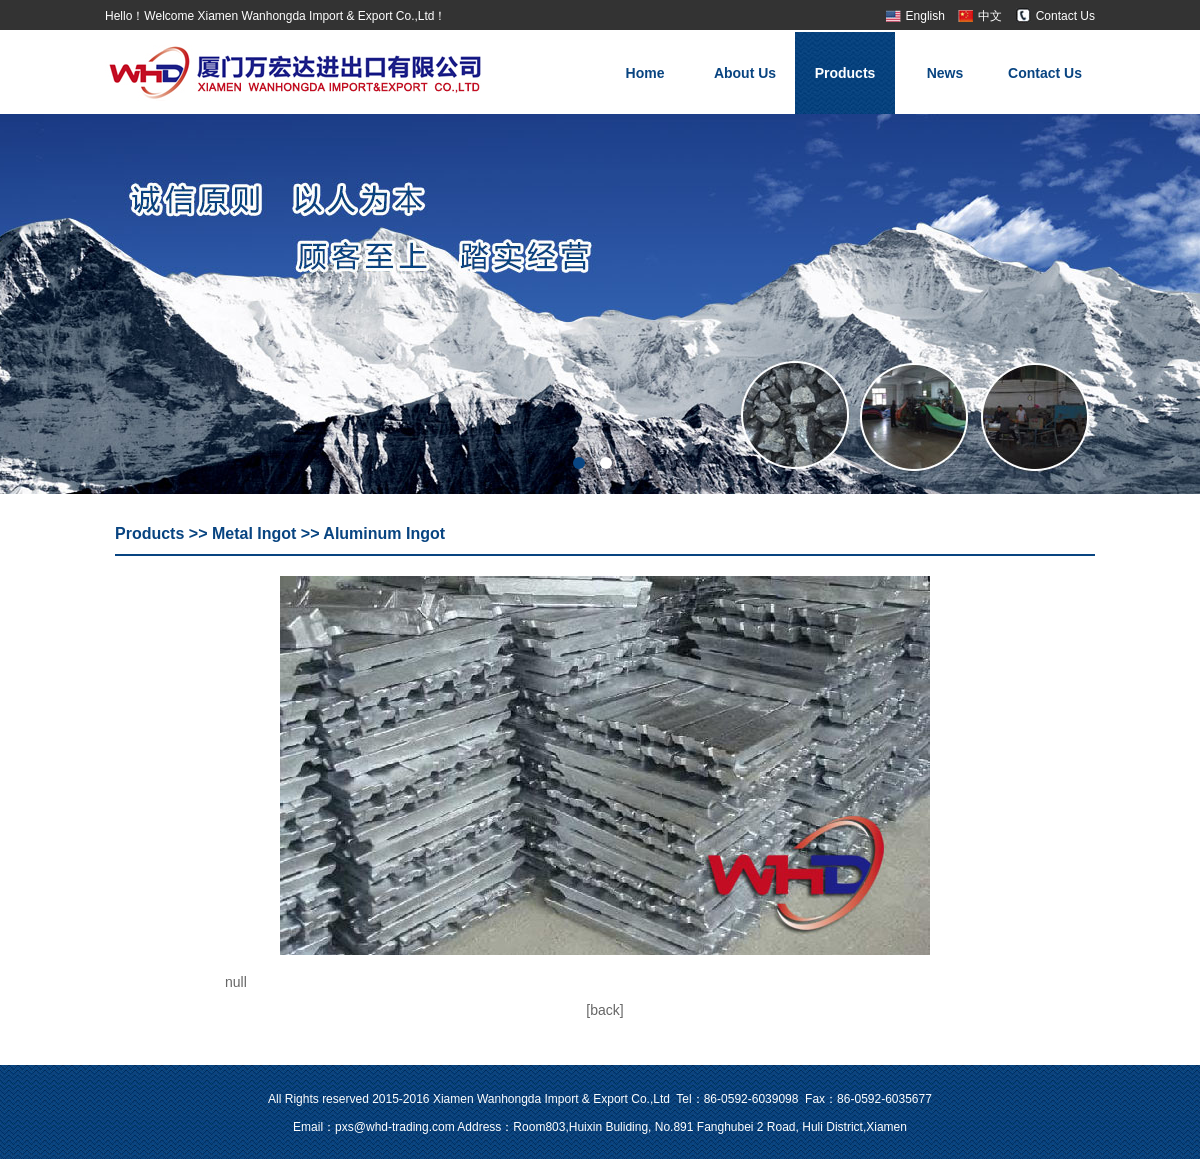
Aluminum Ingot (384, 533)
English (925, 16)
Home (645, 73)
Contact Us (1065, 16)
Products (845, 73)
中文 (990, 16)
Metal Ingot (254, 533)
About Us (745, 73)
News (945, 73)
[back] (604, 1010)
